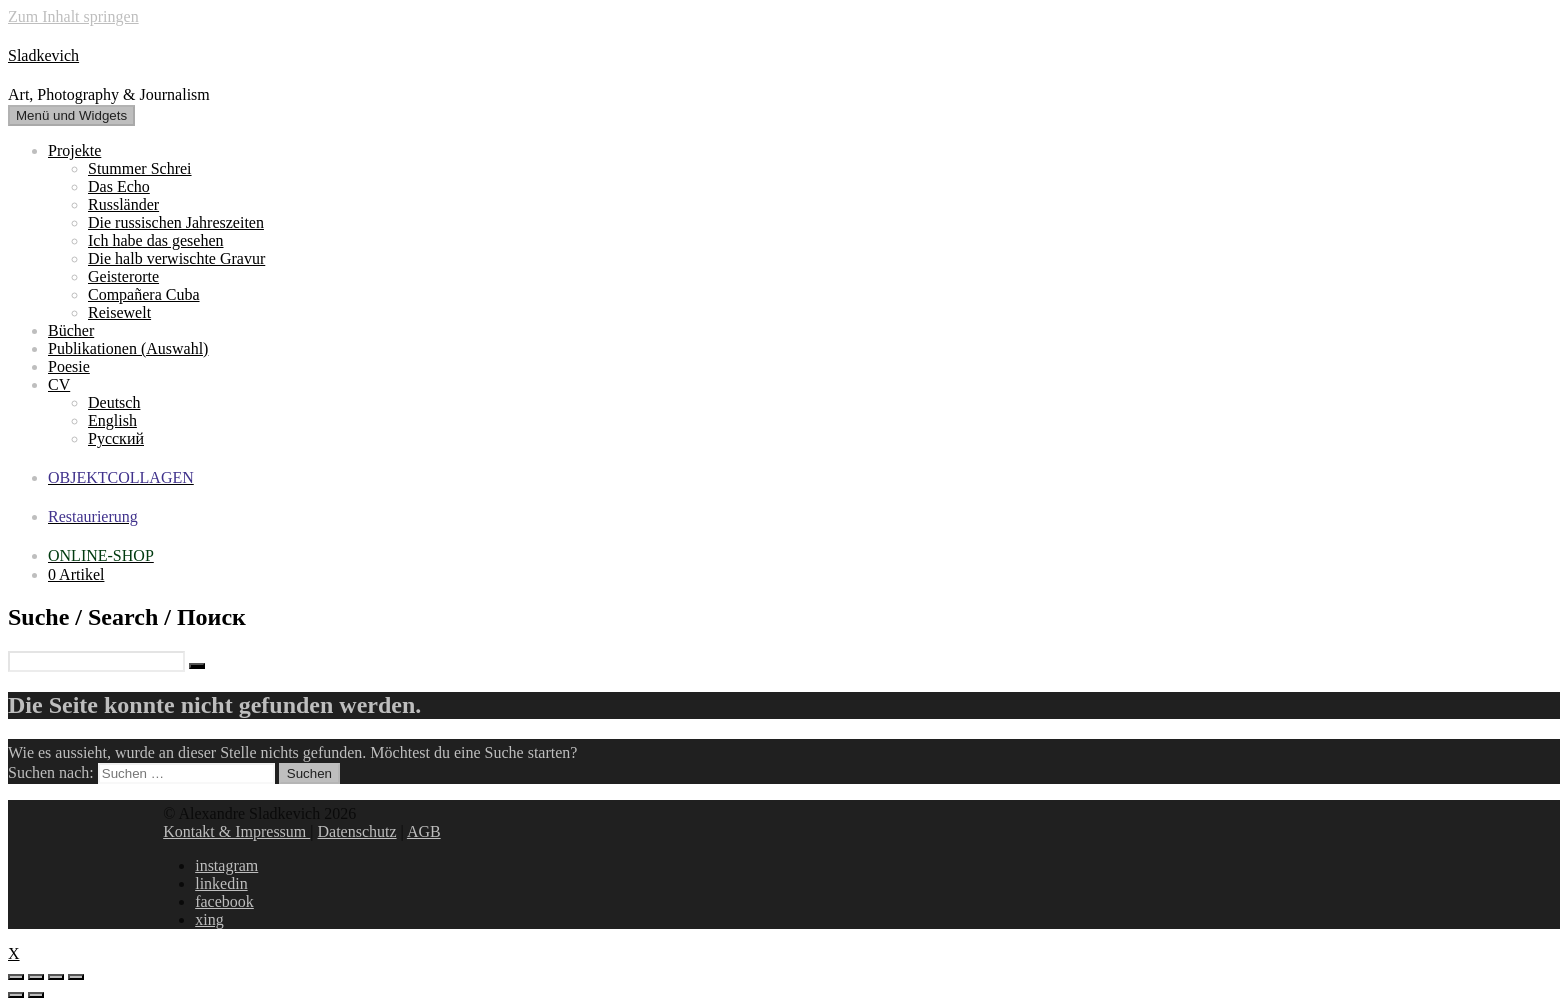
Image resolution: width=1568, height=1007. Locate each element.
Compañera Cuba (144, 294)
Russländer (123, 204)
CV (59, 384)
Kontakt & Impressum (236, 831)
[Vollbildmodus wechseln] (56, 977)
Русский (116, 438)
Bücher (71, 330)
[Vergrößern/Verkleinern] (76, 977)
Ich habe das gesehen (156, 240)
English (112, 420)
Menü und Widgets (71, 115)
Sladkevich (43, 55)
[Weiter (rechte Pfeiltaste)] (36, 995)
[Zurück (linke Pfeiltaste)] (16, 995)
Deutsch (114, 402)
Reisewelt (119, 312)
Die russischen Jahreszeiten (176, 222)
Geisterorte (123, 276)
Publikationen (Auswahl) (128, 348)
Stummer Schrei (140, 168)
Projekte (74, 150)
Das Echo (119, 186)
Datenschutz (356, 831)
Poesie (69, 366)
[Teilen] (36, 977)
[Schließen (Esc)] (16, 977)
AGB (424, 831)
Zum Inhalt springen (73, 16)
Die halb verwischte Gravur (176, 258)
